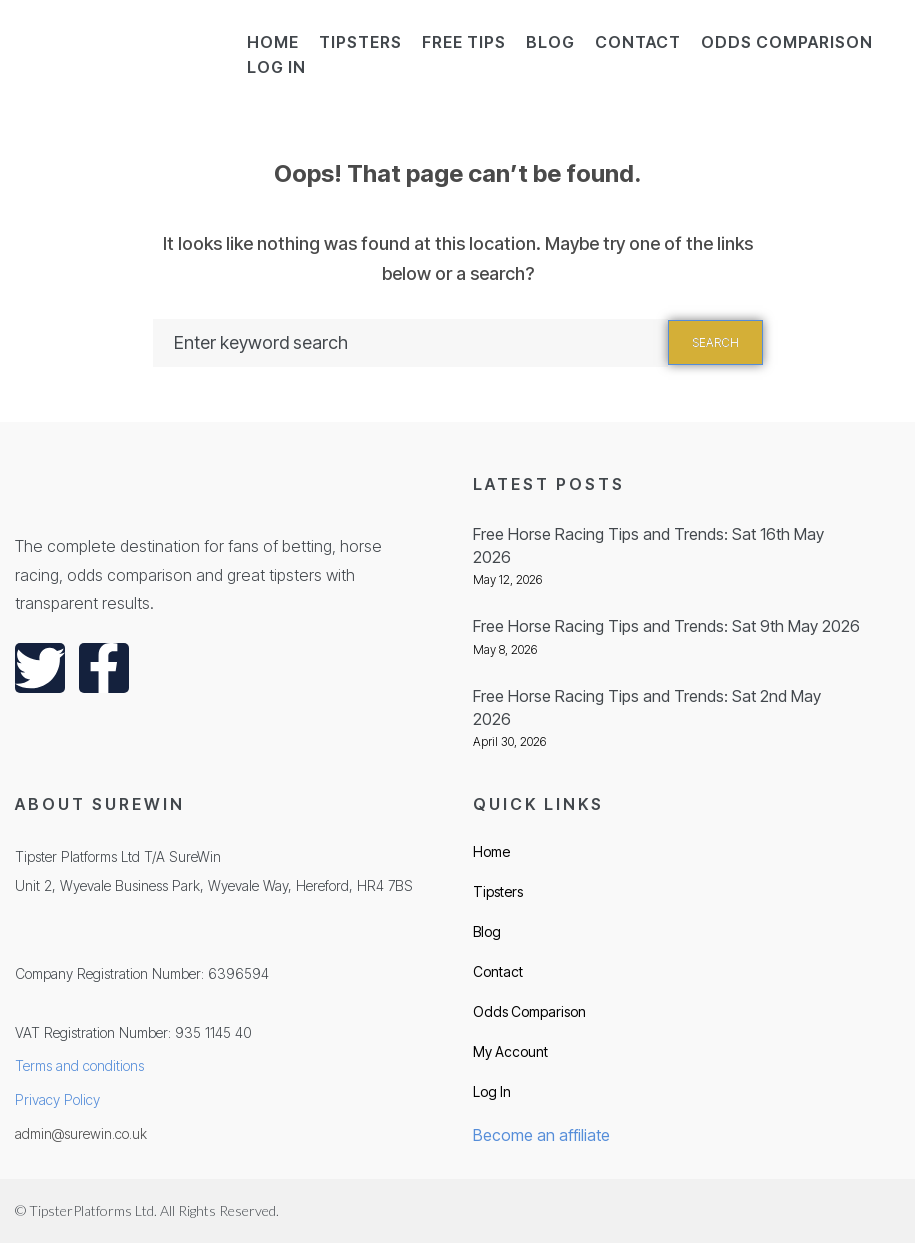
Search (715, 342)
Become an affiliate (541, 1135)
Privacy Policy (57, 1099)
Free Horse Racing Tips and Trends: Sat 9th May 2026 (666, 626)
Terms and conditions (79, 1065)
